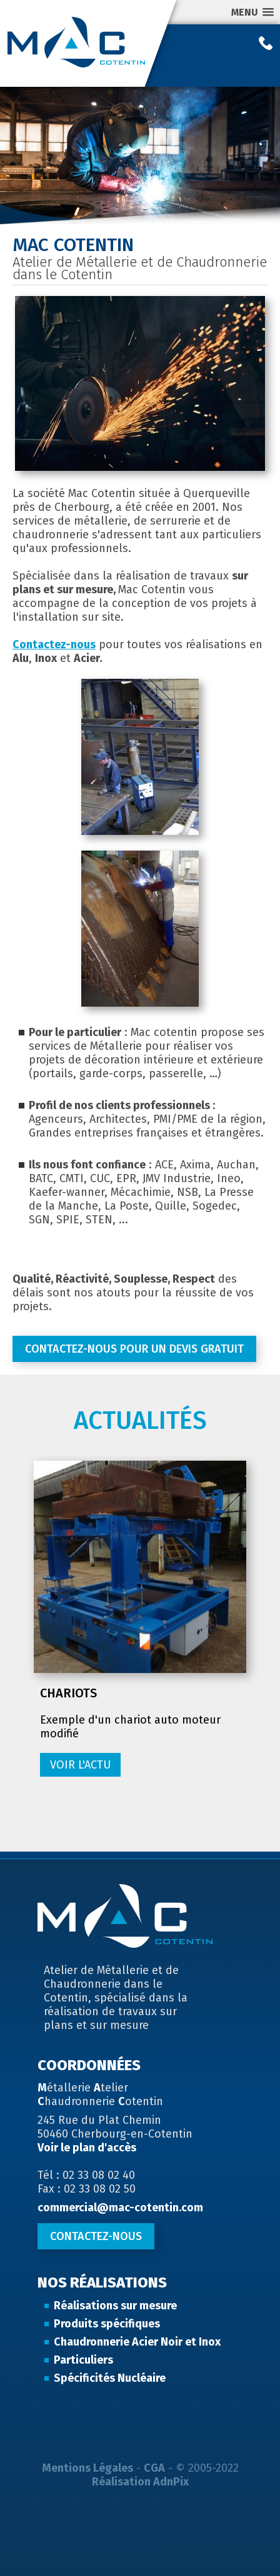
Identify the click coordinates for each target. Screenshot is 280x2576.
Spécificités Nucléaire (110, 2378)
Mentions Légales (87, 2468)
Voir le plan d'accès (87, 2147)
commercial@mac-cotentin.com (120, 2207)
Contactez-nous (54, 644)
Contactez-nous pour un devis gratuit (134, 1349)
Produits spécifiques (107, 2324)
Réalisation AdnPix (140, 2482)
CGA (154, 2468)
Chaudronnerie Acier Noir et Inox (137, 2342)
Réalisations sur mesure (115, 2305)
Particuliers (83, 2360)
